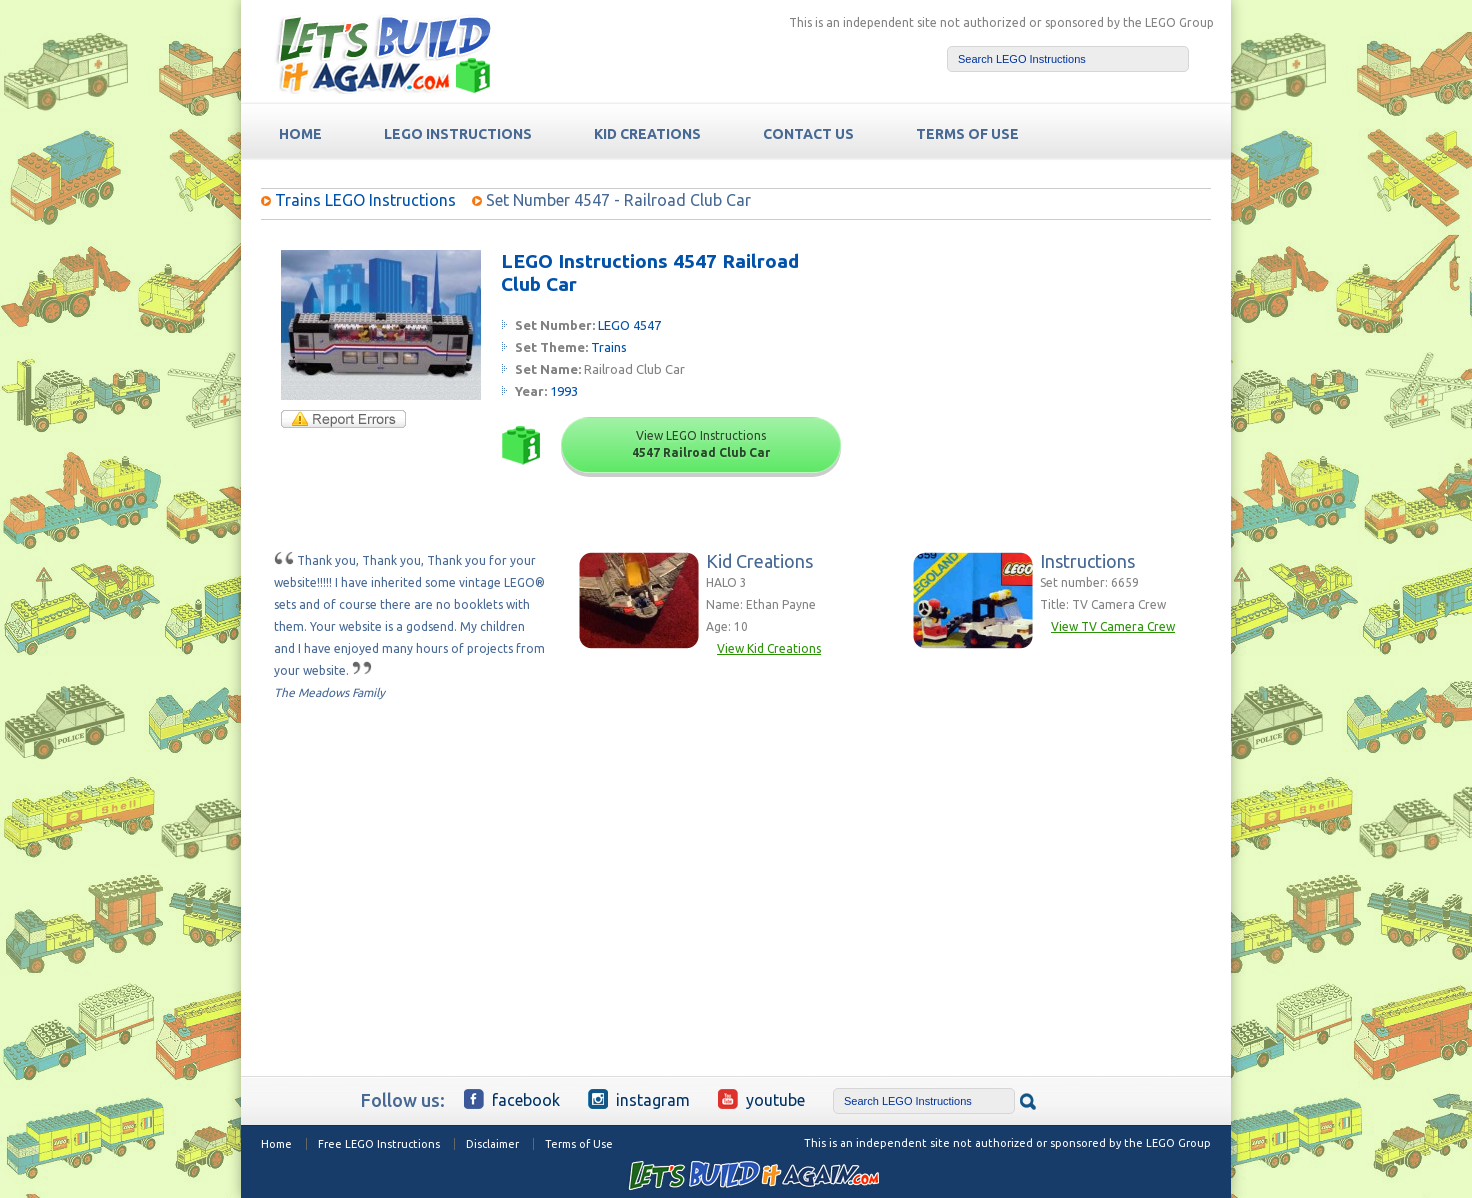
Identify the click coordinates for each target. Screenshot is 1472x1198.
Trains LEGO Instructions (365, 200)
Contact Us (808, 134)
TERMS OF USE (967, 134)
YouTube (761, 1099)
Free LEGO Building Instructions (383, 53)
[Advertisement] (1057, 375)
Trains (609, 347)
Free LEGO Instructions (379, 1144)
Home (276, 1144)
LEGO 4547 (629, 325)
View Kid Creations (769, 648)
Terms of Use (579, 1144)
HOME (300, 134)
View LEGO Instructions (701, 444)
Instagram (639, 1099)
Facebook (512, 1099)
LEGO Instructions (458, 134)
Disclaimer (492, 1144)
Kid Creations (647, 134)
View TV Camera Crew (1113, 626)
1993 (564, 391)
